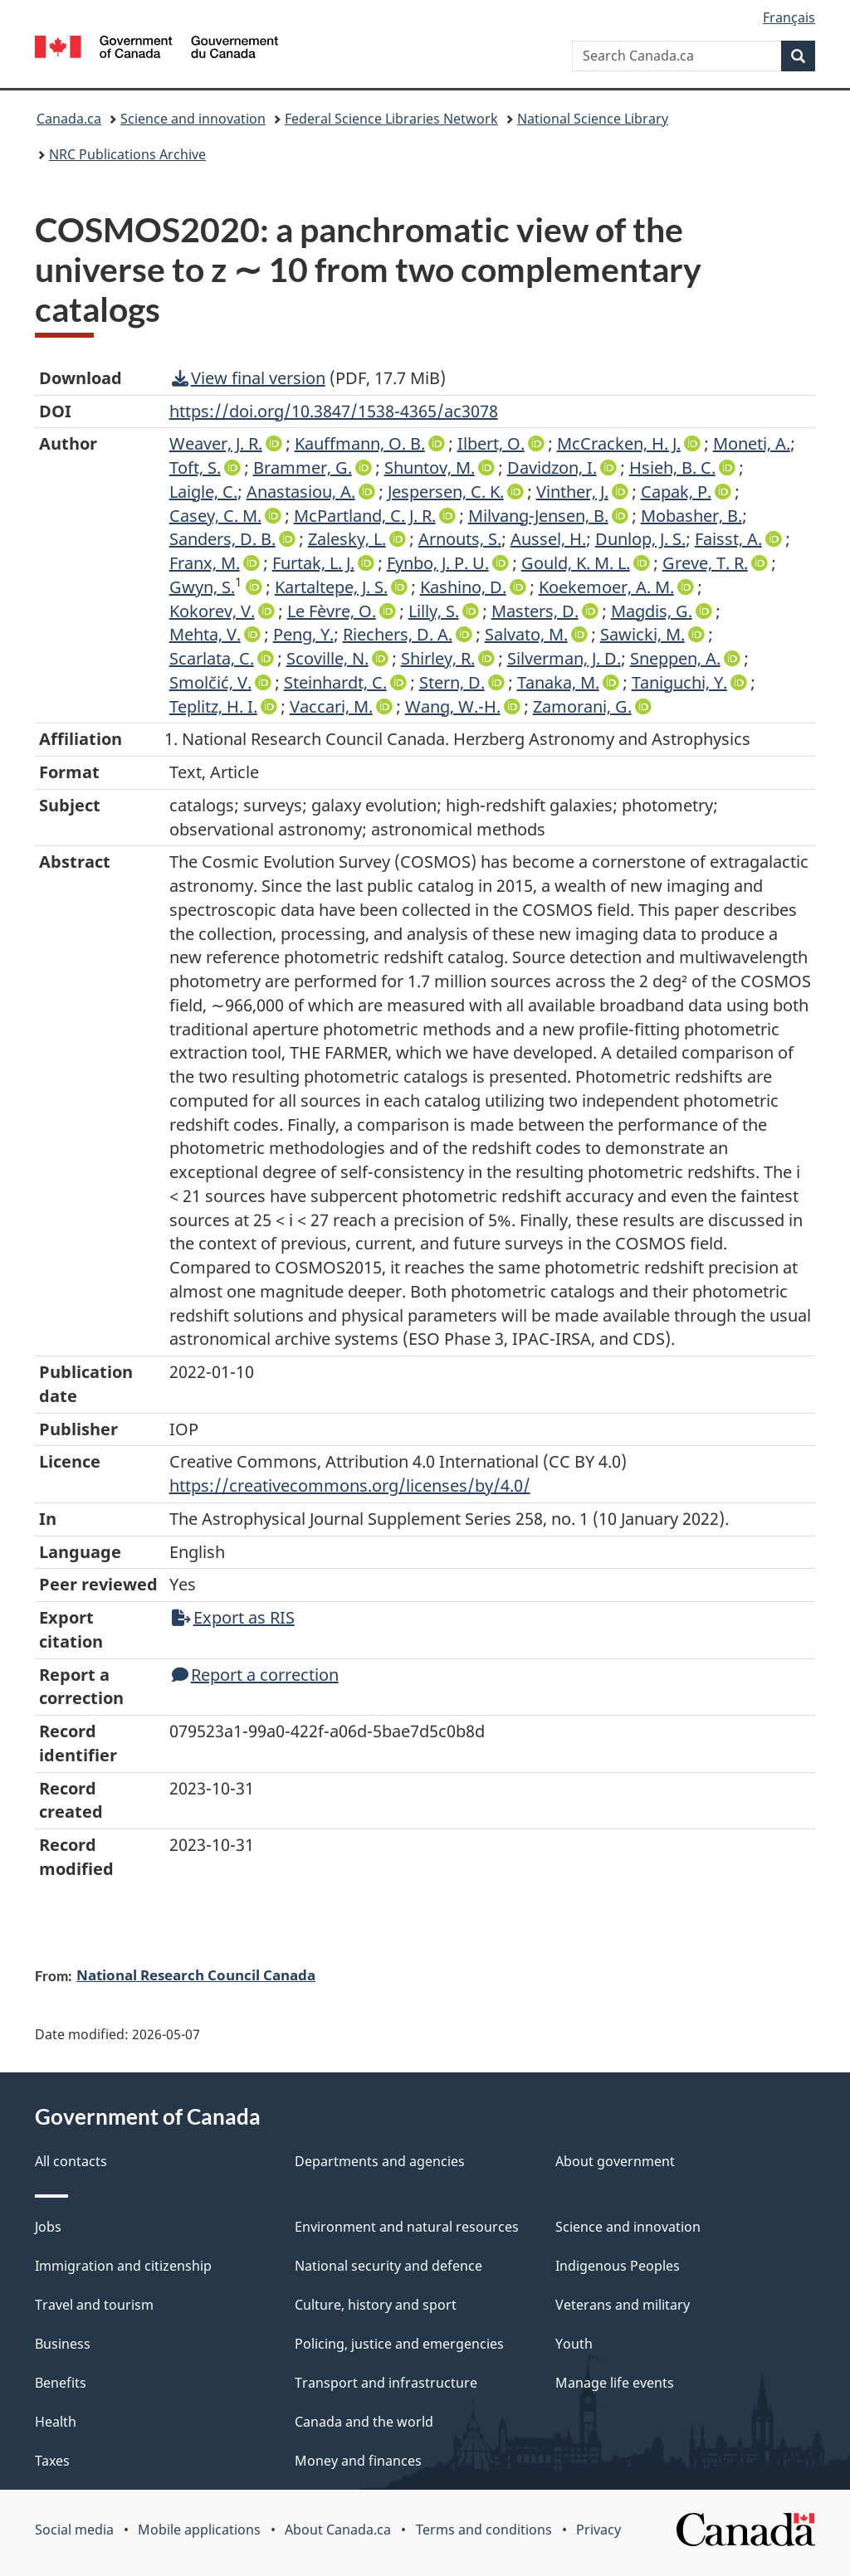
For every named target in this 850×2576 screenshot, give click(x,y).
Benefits (60, 2383)
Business (62, 2344)
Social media (74, 2529)
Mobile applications (199, 2529)
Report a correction (255, 1674)
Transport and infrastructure (386, 2383)
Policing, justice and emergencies (399, 2344)
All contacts (71, 2161)
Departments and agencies (380, 2161)
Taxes (52, 2461)
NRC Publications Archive (127, 154)
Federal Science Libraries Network (391, 119)
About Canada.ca (338, 2529)
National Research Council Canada (195, 1974)
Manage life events (614, 2383)
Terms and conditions (484, 2529)
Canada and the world (364, 2422)
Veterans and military (622, 2305)
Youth (574, 2344)
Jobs (48, 2227)
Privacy (598, 2529)
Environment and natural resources (407, 2227)
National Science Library (592, 119)
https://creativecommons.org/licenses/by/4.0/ (349, 1485)
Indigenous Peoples (617, 2266)
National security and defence (388, 2266)
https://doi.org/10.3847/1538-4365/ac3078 (333, 411)
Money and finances (358, 2461)
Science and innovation (193, 119)
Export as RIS (233, 1617)
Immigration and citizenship (123, 2266)
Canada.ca (69, 119)
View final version (248, 378)
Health (55, 2422)
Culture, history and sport (376, 2305)
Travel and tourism (94, 2305)
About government (615, 2161)
